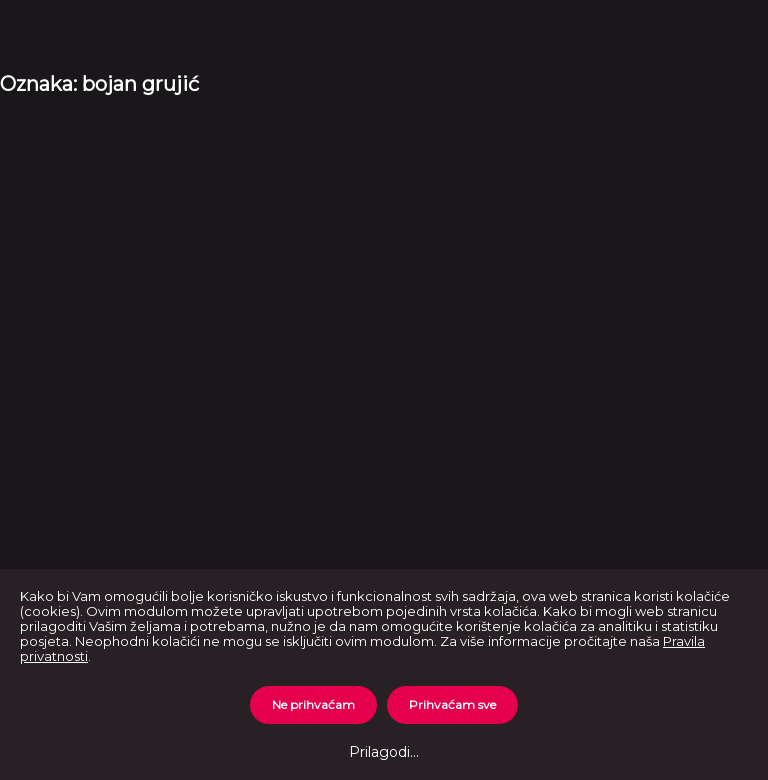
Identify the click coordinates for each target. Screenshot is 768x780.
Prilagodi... (384, 752)
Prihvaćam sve (452, 704)
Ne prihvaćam (313, 704)
